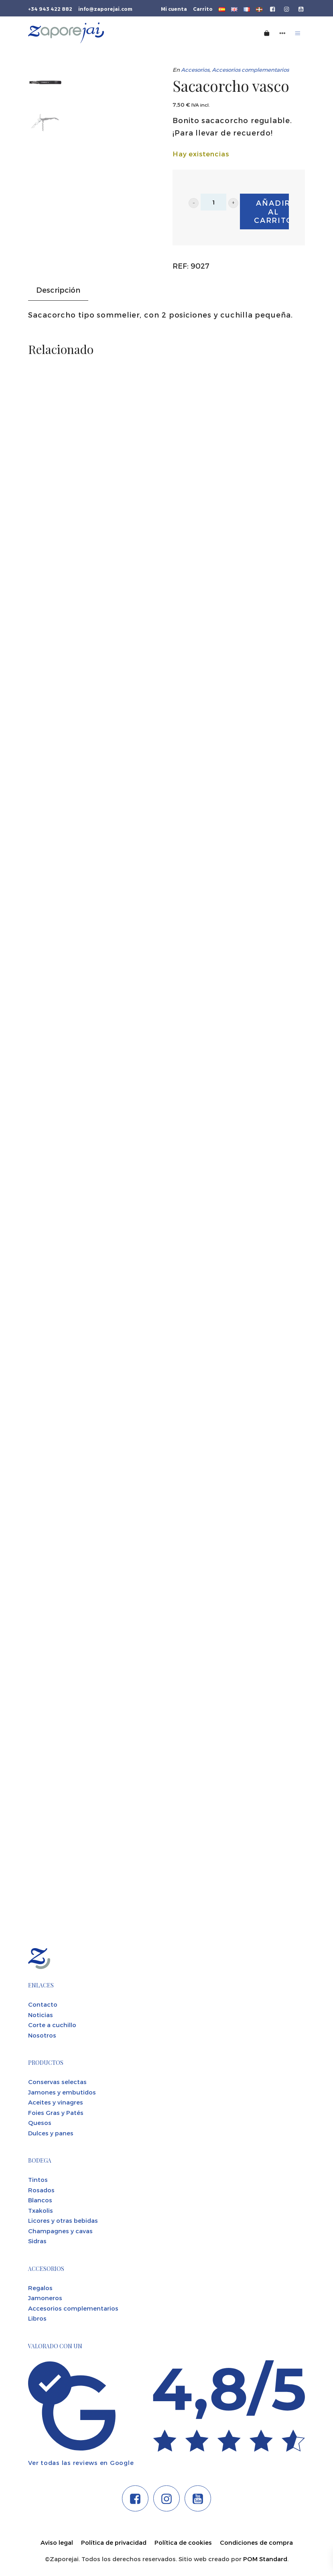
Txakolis (40, 2210)
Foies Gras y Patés (55, 2112)
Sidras (37, 2240)
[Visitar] (273, 8)
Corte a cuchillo (52, 2024)
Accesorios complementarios (250, 69)
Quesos (39, 2122)
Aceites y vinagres (55, 2102)
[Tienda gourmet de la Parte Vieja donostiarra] (114, 32)
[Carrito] (267, 32)
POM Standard (265, 2558)
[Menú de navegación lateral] (282, 32)
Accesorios (195, 69)
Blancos (40, 2200)
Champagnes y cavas (60, 2230)
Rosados (41, 2190)
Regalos (40, 2287)
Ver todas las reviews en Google (81, 2462)
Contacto (42, 2004)
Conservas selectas (57, 2081)
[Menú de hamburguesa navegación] (297, 32)
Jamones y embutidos (62, 2092)
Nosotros (42, 2035)
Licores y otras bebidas (63, 2220)
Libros (37, 2318)
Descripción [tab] (58, 289)
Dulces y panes (50, 2133)
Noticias (40, 2014)
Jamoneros (45, 2297)
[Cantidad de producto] (213, 202)
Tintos (38, 2179)
